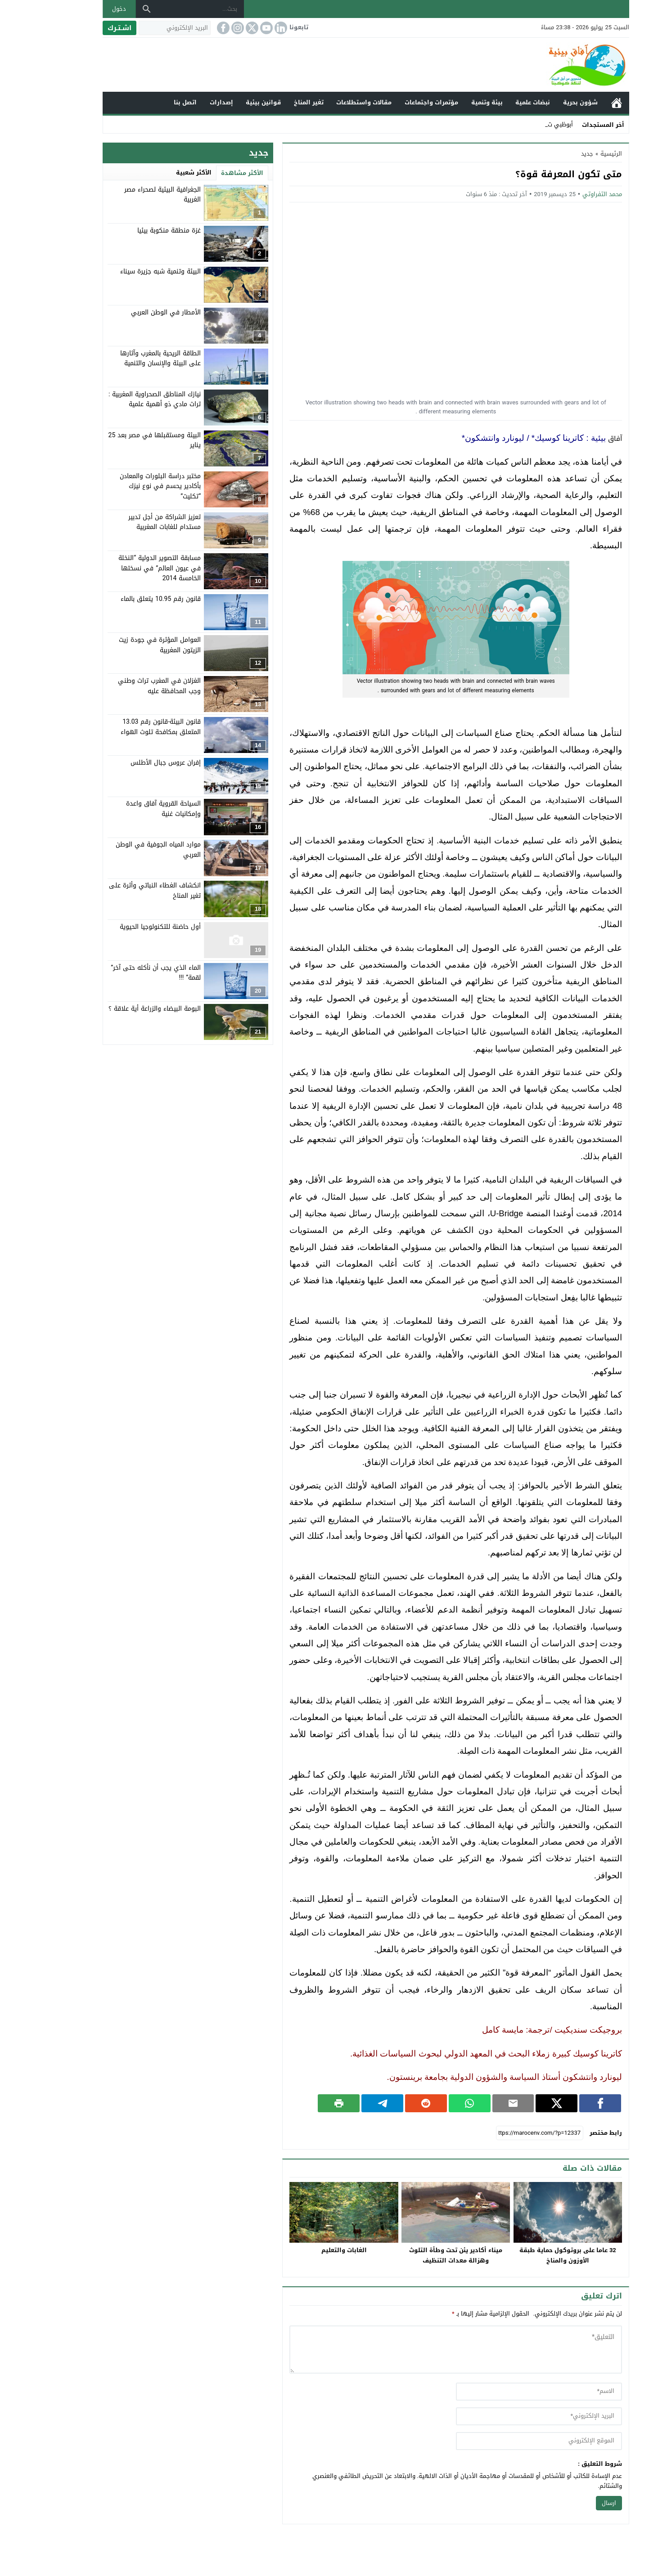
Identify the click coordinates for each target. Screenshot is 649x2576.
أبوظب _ (521, 124)
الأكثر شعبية (152, 172)
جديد (546, 153)
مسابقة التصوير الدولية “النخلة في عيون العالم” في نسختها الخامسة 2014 (118, 568)
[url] (498, 2441)
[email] (498, 2416)
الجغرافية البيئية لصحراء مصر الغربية (121, 195)
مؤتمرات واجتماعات (390, 102)
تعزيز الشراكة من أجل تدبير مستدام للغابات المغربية (123, 522)
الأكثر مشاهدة (201, 173)
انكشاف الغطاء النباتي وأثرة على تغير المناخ (113, 890)
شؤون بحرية (539, 102)
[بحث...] (159, 9)
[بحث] (105, 9)
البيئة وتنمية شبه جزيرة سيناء (119, 271)
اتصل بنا (143, 102)
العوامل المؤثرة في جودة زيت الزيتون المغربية (118, 645)
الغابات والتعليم (302, 2250)
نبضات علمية (491, 102)
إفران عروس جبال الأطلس (124, 763)
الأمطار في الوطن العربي (124, 312)
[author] (498, 2392)
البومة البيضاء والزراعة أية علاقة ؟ (113, 1009)
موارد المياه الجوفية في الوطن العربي (116, 849)
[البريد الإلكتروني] (133, 28)
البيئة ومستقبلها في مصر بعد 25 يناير (113, 440)
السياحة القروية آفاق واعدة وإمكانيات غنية (122, 808)
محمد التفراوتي (561, 194)
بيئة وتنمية (445, 102)
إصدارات (180, 102)
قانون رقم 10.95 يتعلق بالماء (119, 599)
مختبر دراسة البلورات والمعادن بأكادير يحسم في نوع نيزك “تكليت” (118, 486)
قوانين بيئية (221, 102)
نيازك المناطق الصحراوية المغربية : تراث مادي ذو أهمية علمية (113, 399)
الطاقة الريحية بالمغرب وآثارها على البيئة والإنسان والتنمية (119, 358)
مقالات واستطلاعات (322, 102)
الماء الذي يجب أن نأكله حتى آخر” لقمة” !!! (114, 973)
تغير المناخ (267, 102)
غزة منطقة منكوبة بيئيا (127, 230)
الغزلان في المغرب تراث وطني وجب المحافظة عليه (118, 686)
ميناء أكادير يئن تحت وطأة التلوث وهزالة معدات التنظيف (414, 2255)
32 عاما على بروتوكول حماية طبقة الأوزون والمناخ (526, 2255)
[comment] (414, 2349)
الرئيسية (575, 103)
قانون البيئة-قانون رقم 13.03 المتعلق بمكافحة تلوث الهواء (119, 727)
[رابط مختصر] (498, 2133)
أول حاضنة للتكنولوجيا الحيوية (118, 927)
